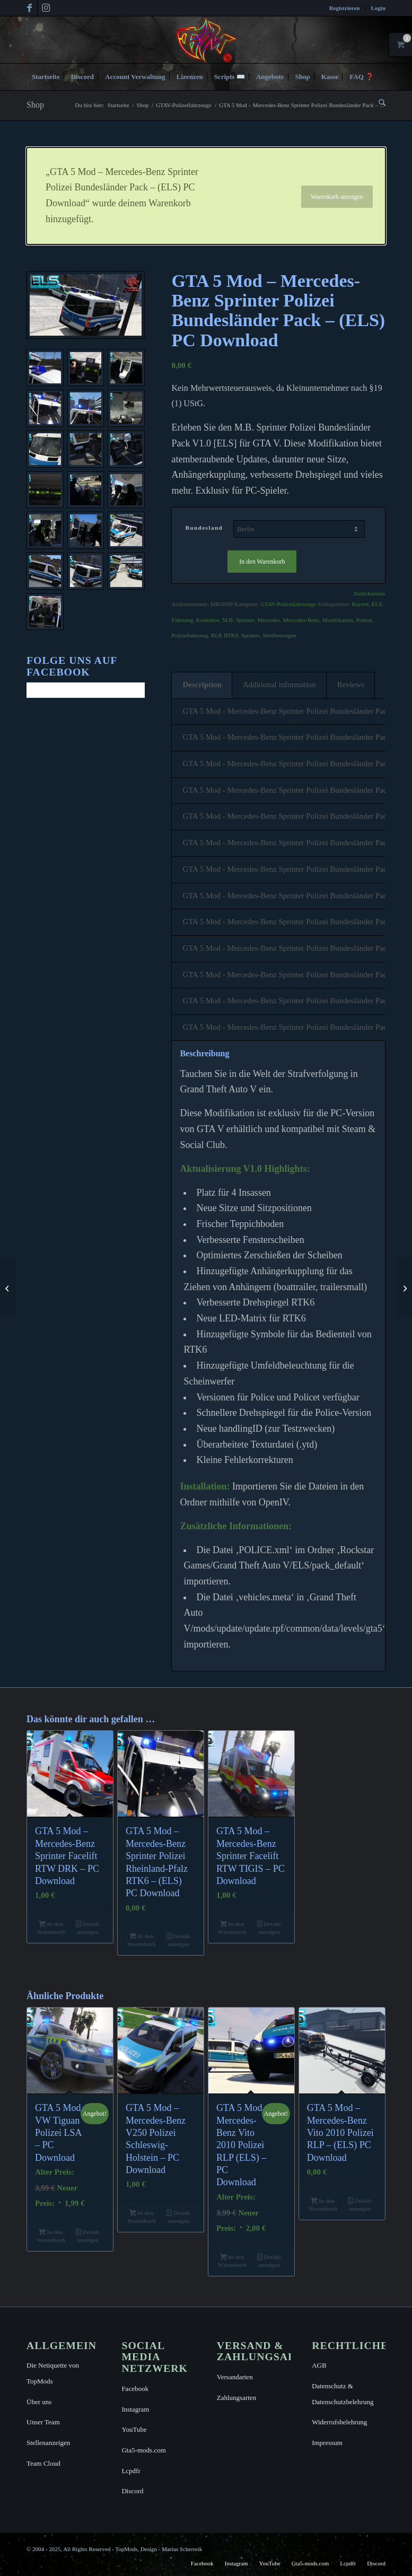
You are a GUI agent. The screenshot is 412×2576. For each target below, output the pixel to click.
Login (378, 8)
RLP (216, 635)
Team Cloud (43, 2463)
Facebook (134, 2389)
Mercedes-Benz (301, 620)
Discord (132, 2491)
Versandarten (235, 2377)
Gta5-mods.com (143, 2450)
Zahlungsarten (236, 2398)
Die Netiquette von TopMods (53, 2373)
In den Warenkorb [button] (51, 1928)
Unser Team (43, 2422)
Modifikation (337, 620)
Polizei (364, 620)
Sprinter (250, 635)
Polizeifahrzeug (189, 635)
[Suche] (379, 103)
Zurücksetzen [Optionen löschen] (369, 594)
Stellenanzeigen (48, 2443)
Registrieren (344, 8)
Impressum (327, 2443)
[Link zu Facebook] (29, 8)
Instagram (135, 2409)
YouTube (133, 2429)
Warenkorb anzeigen (337, 196)
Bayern (360, 604)
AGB (319, 2365)
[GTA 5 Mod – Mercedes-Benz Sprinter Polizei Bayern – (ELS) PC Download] (8, 1288)
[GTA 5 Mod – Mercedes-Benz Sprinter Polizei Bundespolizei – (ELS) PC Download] (404, 1288)
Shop (35, 104)
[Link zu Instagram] (46, 8)
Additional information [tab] (279, 684)
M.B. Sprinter (238, 620)
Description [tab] (202, 684)
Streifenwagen (279, 635)
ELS (377, 604)
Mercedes (268, 620)
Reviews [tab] (350, 684)
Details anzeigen (88, 1928)
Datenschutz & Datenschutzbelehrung (342, 2394)
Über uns (39, 2402)
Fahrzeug (182, 620)
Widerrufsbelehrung (339, 2422)
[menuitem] (345, 8)
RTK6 (231, 635)
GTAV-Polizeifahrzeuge (288, 604)
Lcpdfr (130, 2471)
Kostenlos (208, 620)
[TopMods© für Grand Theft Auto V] (206, 39)
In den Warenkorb (262, 561)
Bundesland (204, 527)
